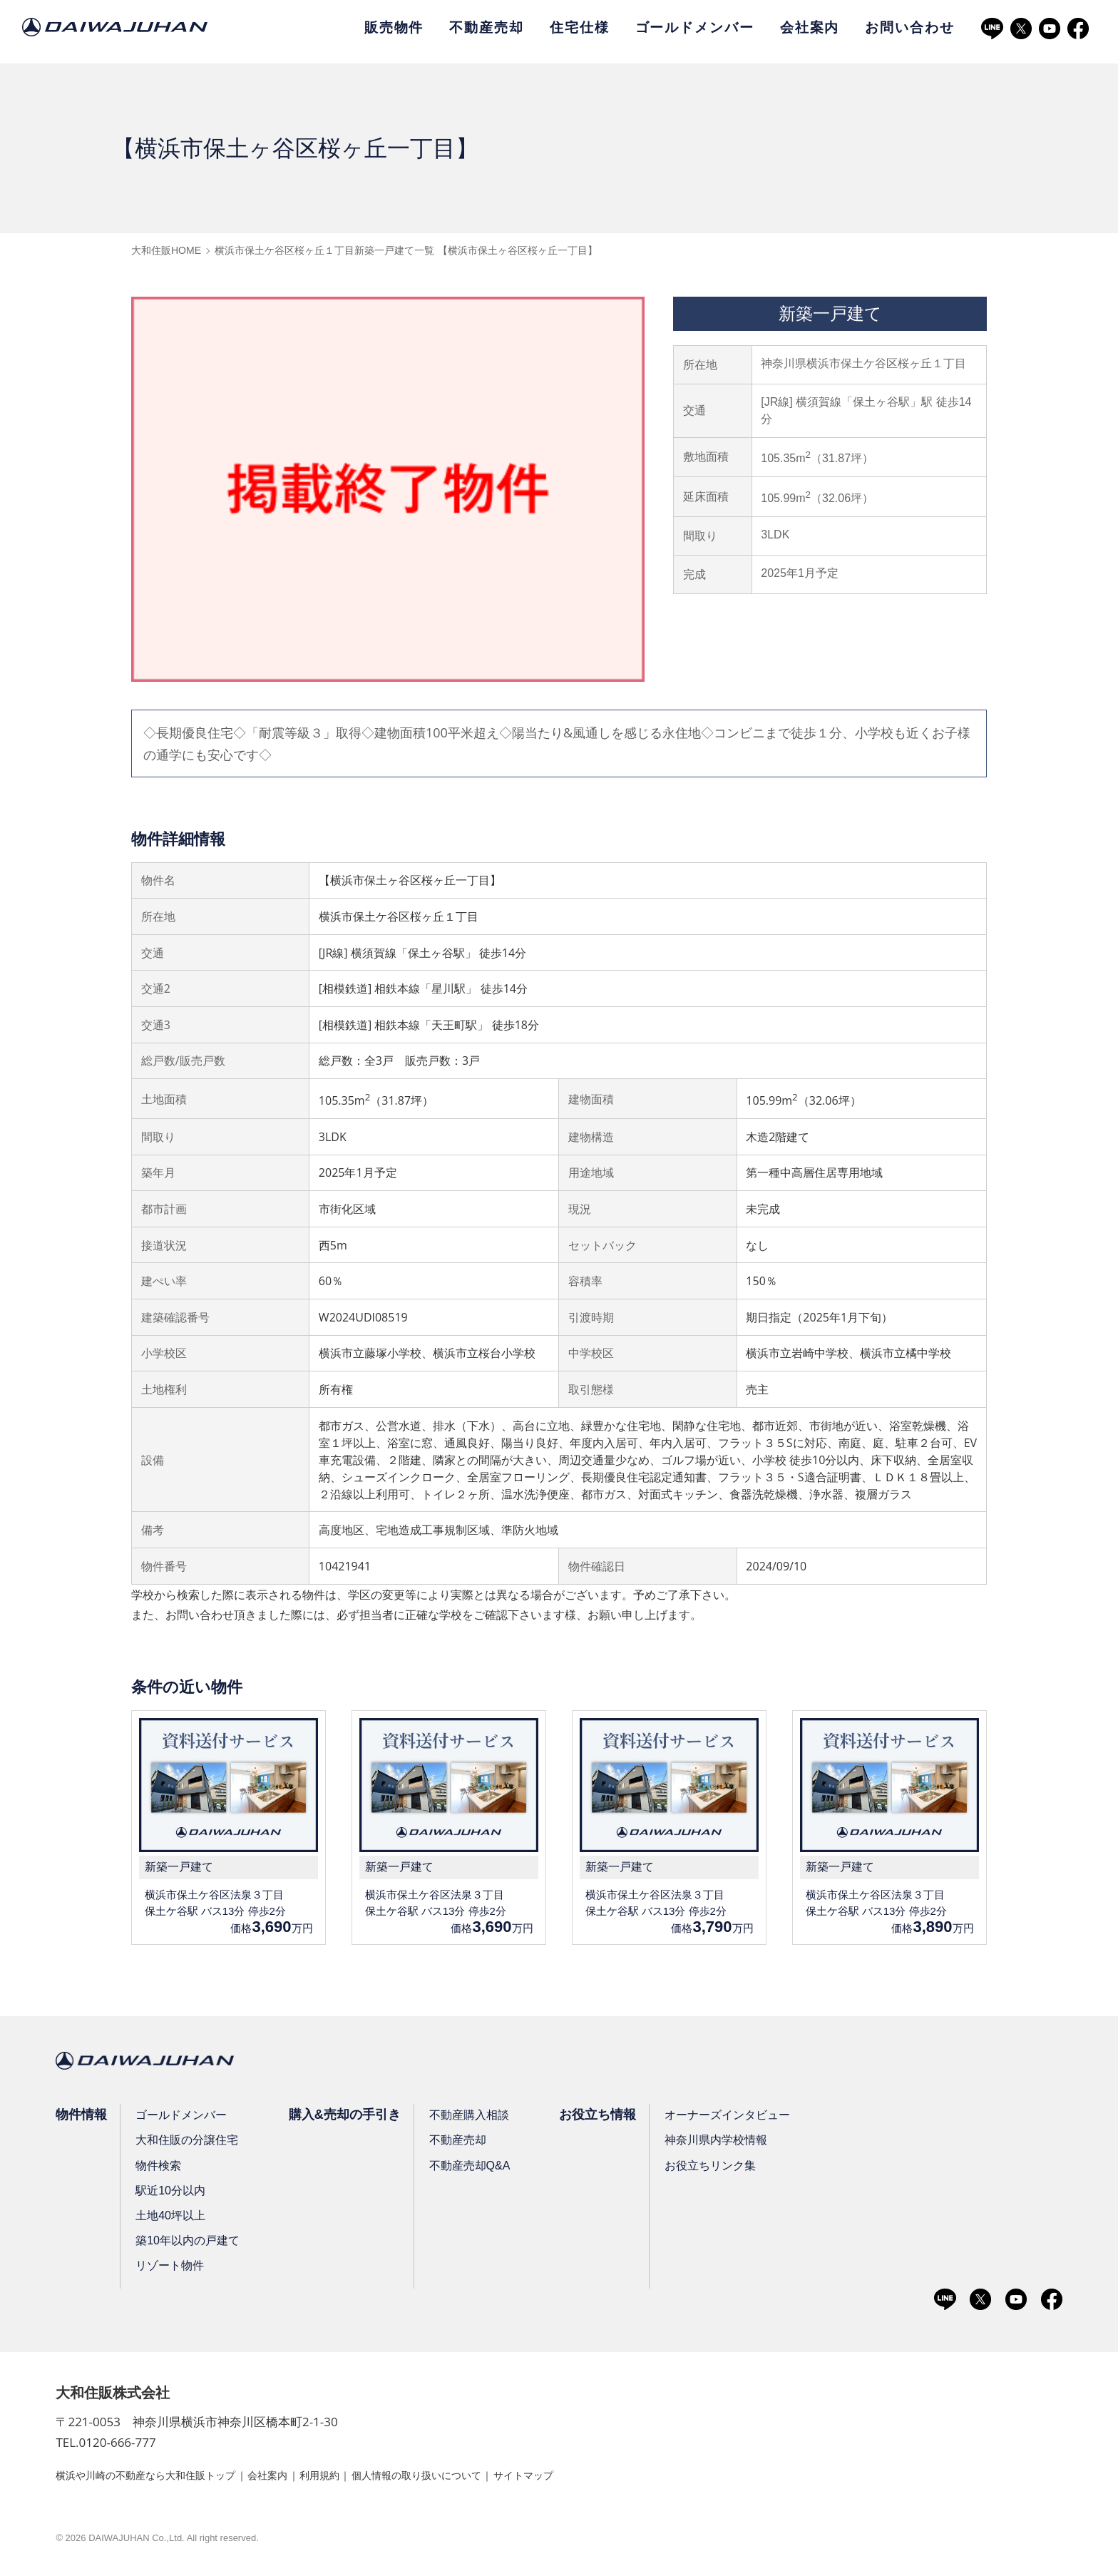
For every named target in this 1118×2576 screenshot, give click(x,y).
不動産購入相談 (476, 2118)
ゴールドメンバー (694, 27)
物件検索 (160, 2168)
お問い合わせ (909, 27)
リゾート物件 (172, 2268)
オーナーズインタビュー (738, 2118)
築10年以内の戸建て (190, 2243)
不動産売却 (486, 27)
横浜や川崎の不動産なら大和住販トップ (158, 2477)
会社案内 (810, 27)
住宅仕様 (580, 27)
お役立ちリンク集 (721, 2168)
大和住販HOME (166, 250)
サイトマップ (589, 2477)
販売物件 (394, 27)
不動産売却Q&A (476, 2168)
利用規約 (357, 2477)
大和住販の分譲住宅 (189, 2143)
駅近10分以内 (172, 2193)
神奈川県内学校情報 (727, 2143)
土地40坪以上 (172, 2218)
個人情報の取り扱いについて (468, 2477)
